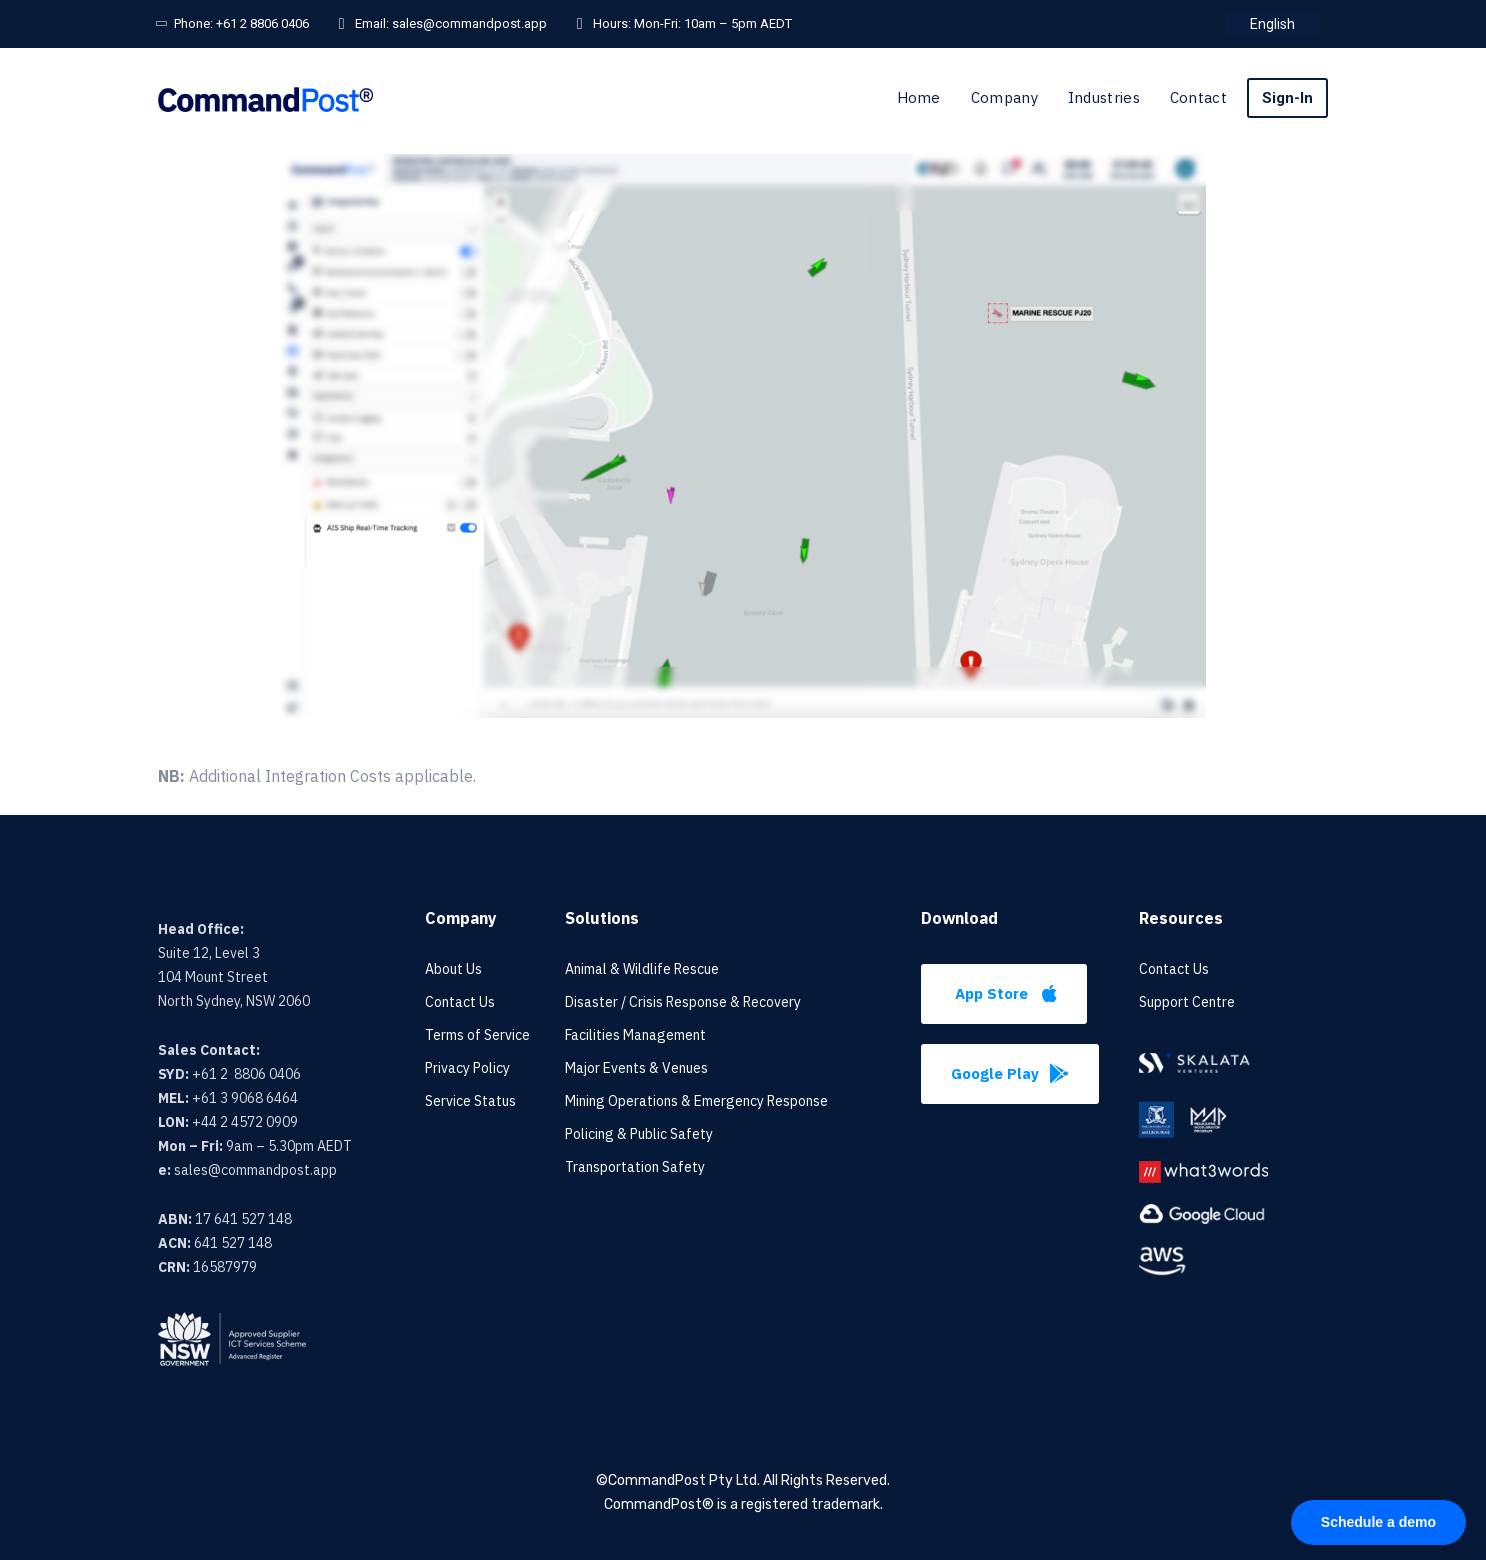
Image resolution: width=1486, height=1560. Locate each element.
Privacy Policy (467, 1068)
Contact (1198, 97)
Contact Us (460, 1002)
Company (1004, 97)
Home (919, 97)
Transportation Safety (635, 1167)
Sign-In (1287, 98)
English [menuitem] (1272, 24)
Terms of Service (477, 1035)
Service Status (470, 1101)
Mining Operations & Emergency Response (696, 1101)
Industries (1104, 97)
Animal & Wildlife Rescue (642, 969)
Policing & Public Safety (639, 1134)
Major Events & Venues (636, 1068)
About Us (453, 969)
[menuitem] (1272, 24)
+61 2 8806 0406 (262, 23)
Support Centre (1187, 1002)
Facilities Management (635, 1035)
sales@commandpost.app (469, 23)
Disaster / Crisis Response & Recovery (683, 1002)
